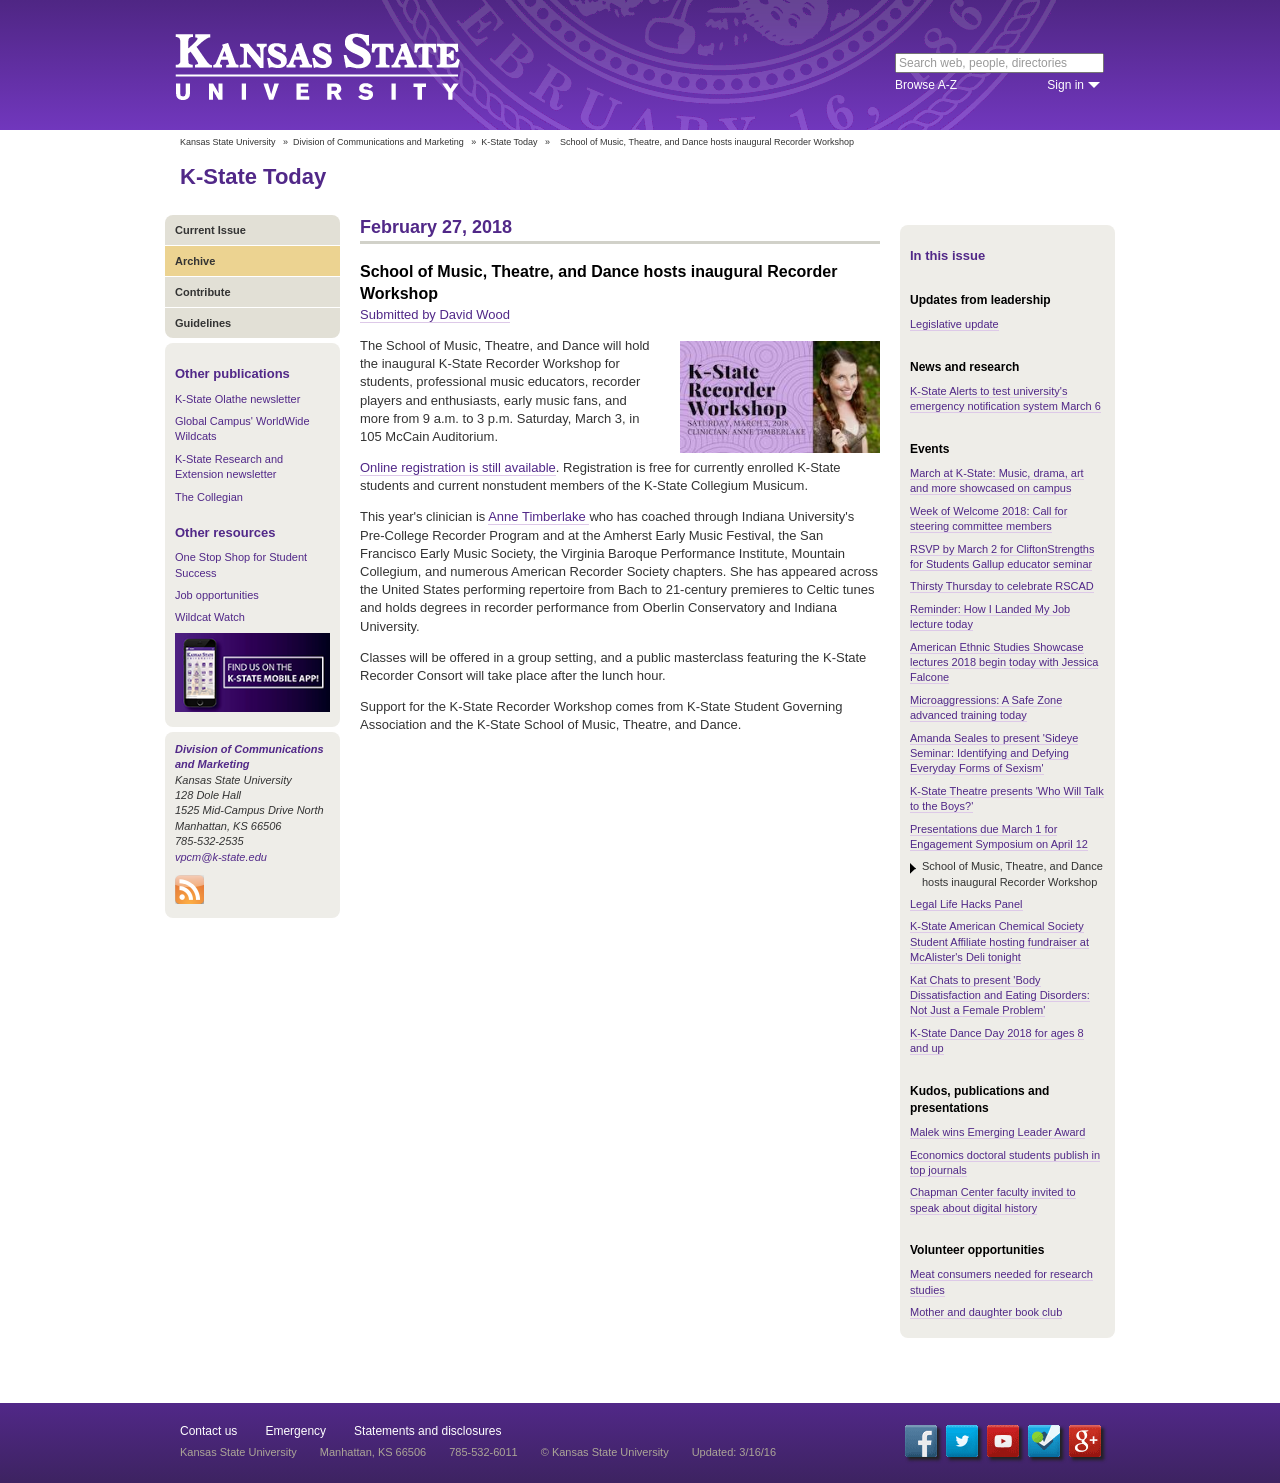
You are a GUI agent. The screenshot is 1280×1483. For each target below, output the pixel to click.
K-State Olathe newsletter (237, 399)
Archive (195, 261)
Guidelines (203, 323)
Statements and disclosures (427, 1431)
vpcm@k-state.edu (221, 857)
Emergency (295, 1431)
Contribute (203, 292)
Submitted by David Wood (435, 314)
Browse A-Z (926, 85)
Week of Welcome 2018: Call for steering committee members (988, 518)
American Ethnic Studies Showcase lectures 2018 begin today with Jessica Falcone (1004, 662)
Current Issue (210, 230)
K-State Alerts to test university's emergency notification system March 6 (1005, 398)
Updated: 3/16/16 (734, 1452)
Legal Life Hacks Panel (966, 904)
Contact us (208, 1431)
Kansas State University (342, 65)
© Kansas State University (605, 1452)
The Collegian (209, 497)
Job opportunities (217, 595)
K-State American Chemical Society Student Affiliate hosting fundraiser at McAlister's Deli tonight (999, 941)
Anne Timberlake (538, 516)
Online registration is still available (458, 467)
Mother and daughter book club (986, 1312)
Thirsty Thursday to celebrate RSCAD (1002, 586)
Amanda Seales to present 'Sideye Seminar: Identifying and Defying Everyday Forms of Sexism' (994, 753)
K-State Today (509, 142)
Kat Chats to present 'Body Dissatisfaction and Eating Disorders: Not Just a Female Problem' (1000, 995)
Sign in (1065, 85)
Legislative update (954, 324)
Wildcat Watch (210, 617)
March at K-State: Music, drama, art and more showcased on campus (997, 480)
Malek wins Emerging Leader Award (997, 1132)
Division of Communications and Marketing (378, 142)
